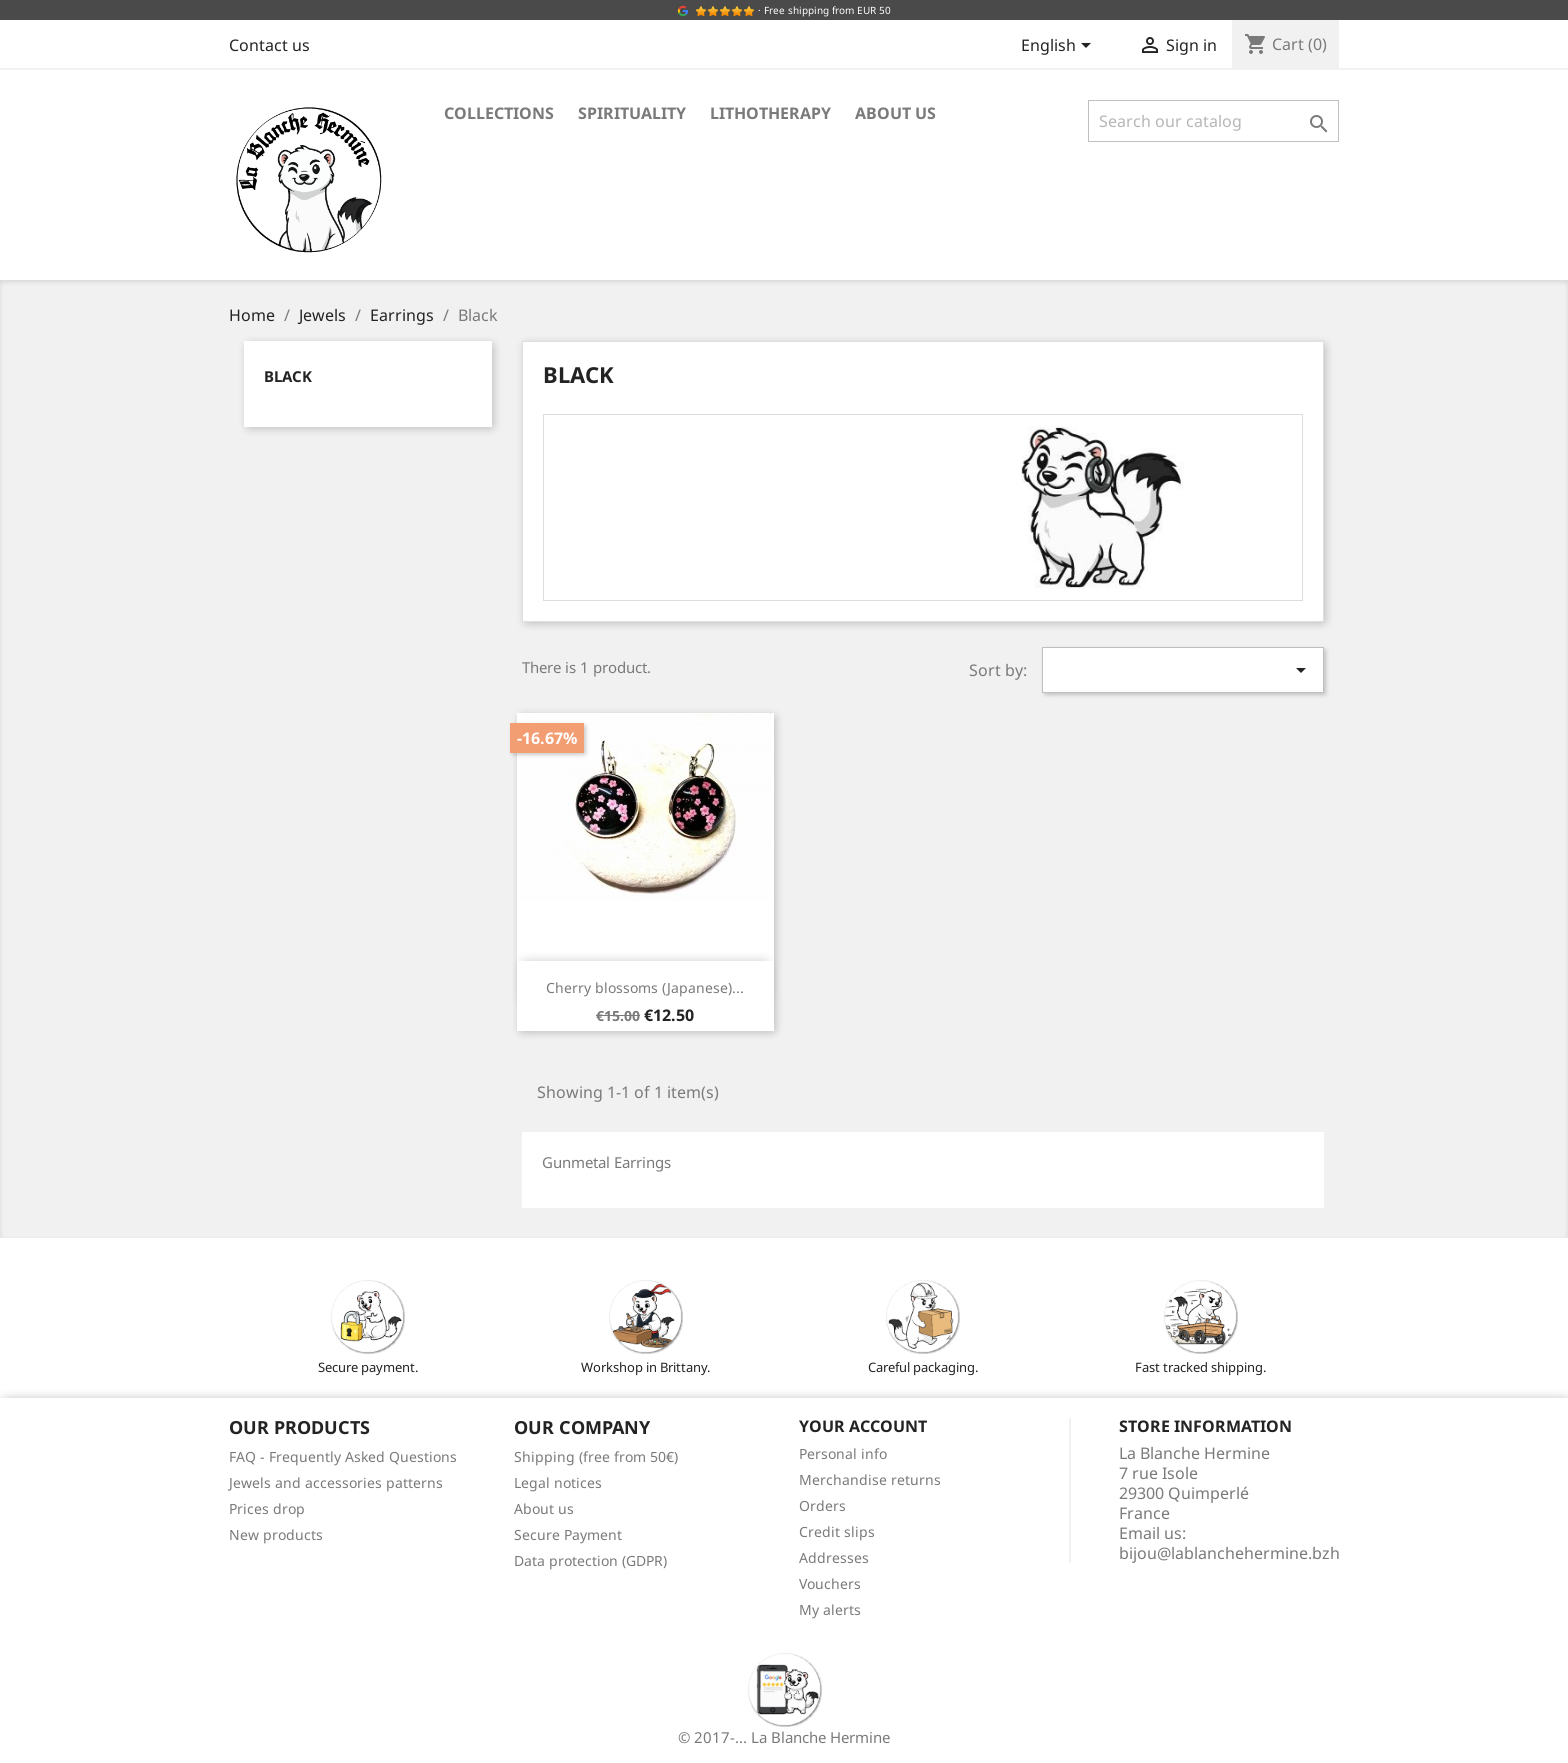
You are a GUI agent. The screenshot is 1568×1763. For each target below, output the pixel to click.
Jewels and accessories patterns (336, 1482)
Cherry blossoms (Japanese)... (645, 987)
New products (276, 1534)
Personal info (843, 1453)
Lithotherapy (770, 113)
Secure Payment (568, 1534)
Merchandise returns (870, 1479)
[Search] (1213, 121)
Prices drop (267, 1508)
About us (895, 113)
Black (288, 376)
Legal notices (558, 1482)
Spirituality (632, 113)
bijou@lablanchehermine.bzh (1229, 1553)
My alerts (830, 1609)
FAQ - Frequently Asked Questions (343, 1456)
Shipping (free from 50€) (596, 1456)
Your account (863, 1426)
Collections (499, 113)
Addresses (834, 1557)
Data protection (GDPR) (590, 1560)
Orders (822, 1505)
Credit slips (837, 1531)
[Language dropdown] (1059, 47)
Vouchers (830, 1583)
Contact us (269, 45)
